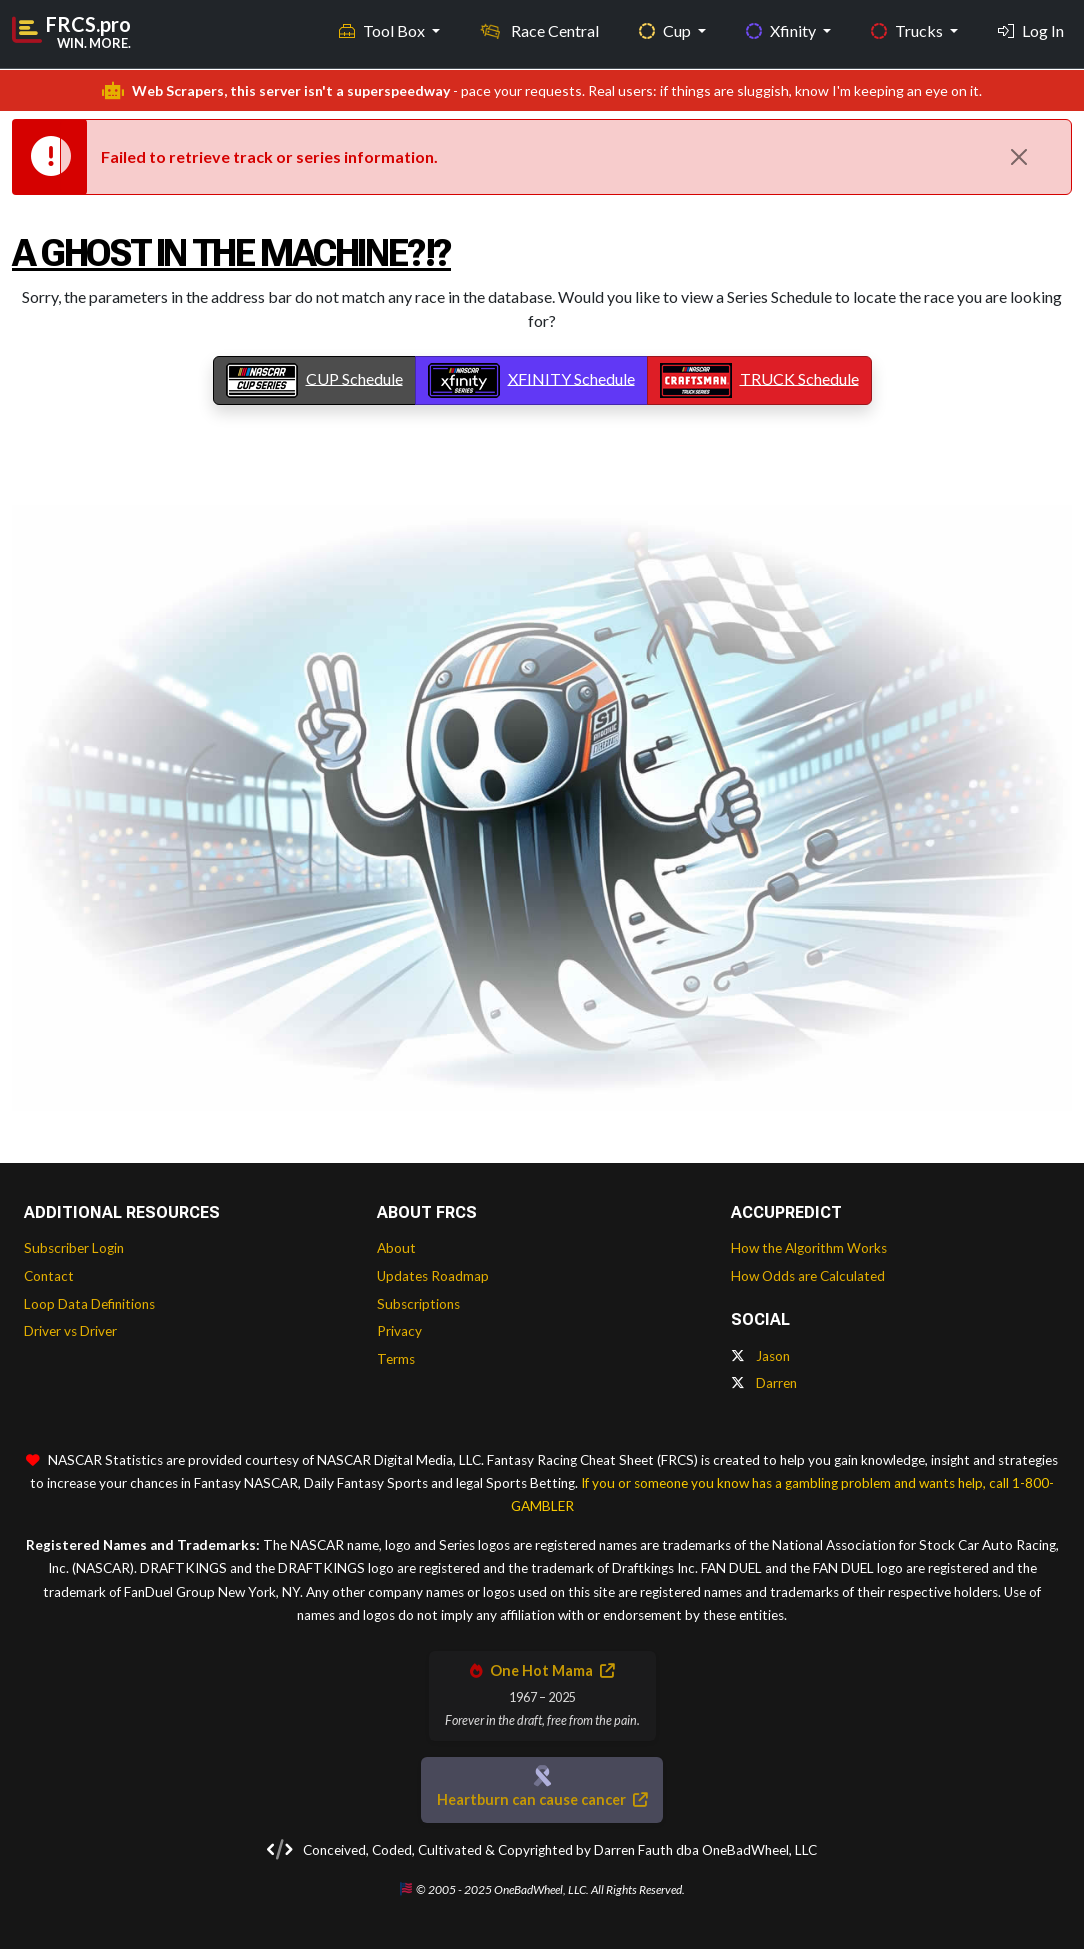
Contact (49, 1276)
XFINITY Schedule (531, 380)
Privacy (399, 1331)
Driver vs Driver (70, 1331)
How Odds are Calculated (808, 1276)
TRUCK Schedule (759, 380)
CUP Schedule (314, 380)
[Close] (1019, 157)
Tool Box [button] (383, 30)
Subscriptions (418, 1304)
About (396, 1248)
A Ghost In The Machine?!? (231, 253)
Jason (760, 1356)
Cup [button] (666, 30)
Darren (764, 1383)
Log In (1031, 30)
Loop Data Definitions (89, 1304)
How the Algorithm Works (809, 1248)
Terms (396, 1359)
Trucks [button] (908, 30)
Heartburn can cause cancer (542, 1799)
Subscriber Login (74, 1248)
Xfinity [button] (782, 30)
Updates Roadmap (433, 1276)
